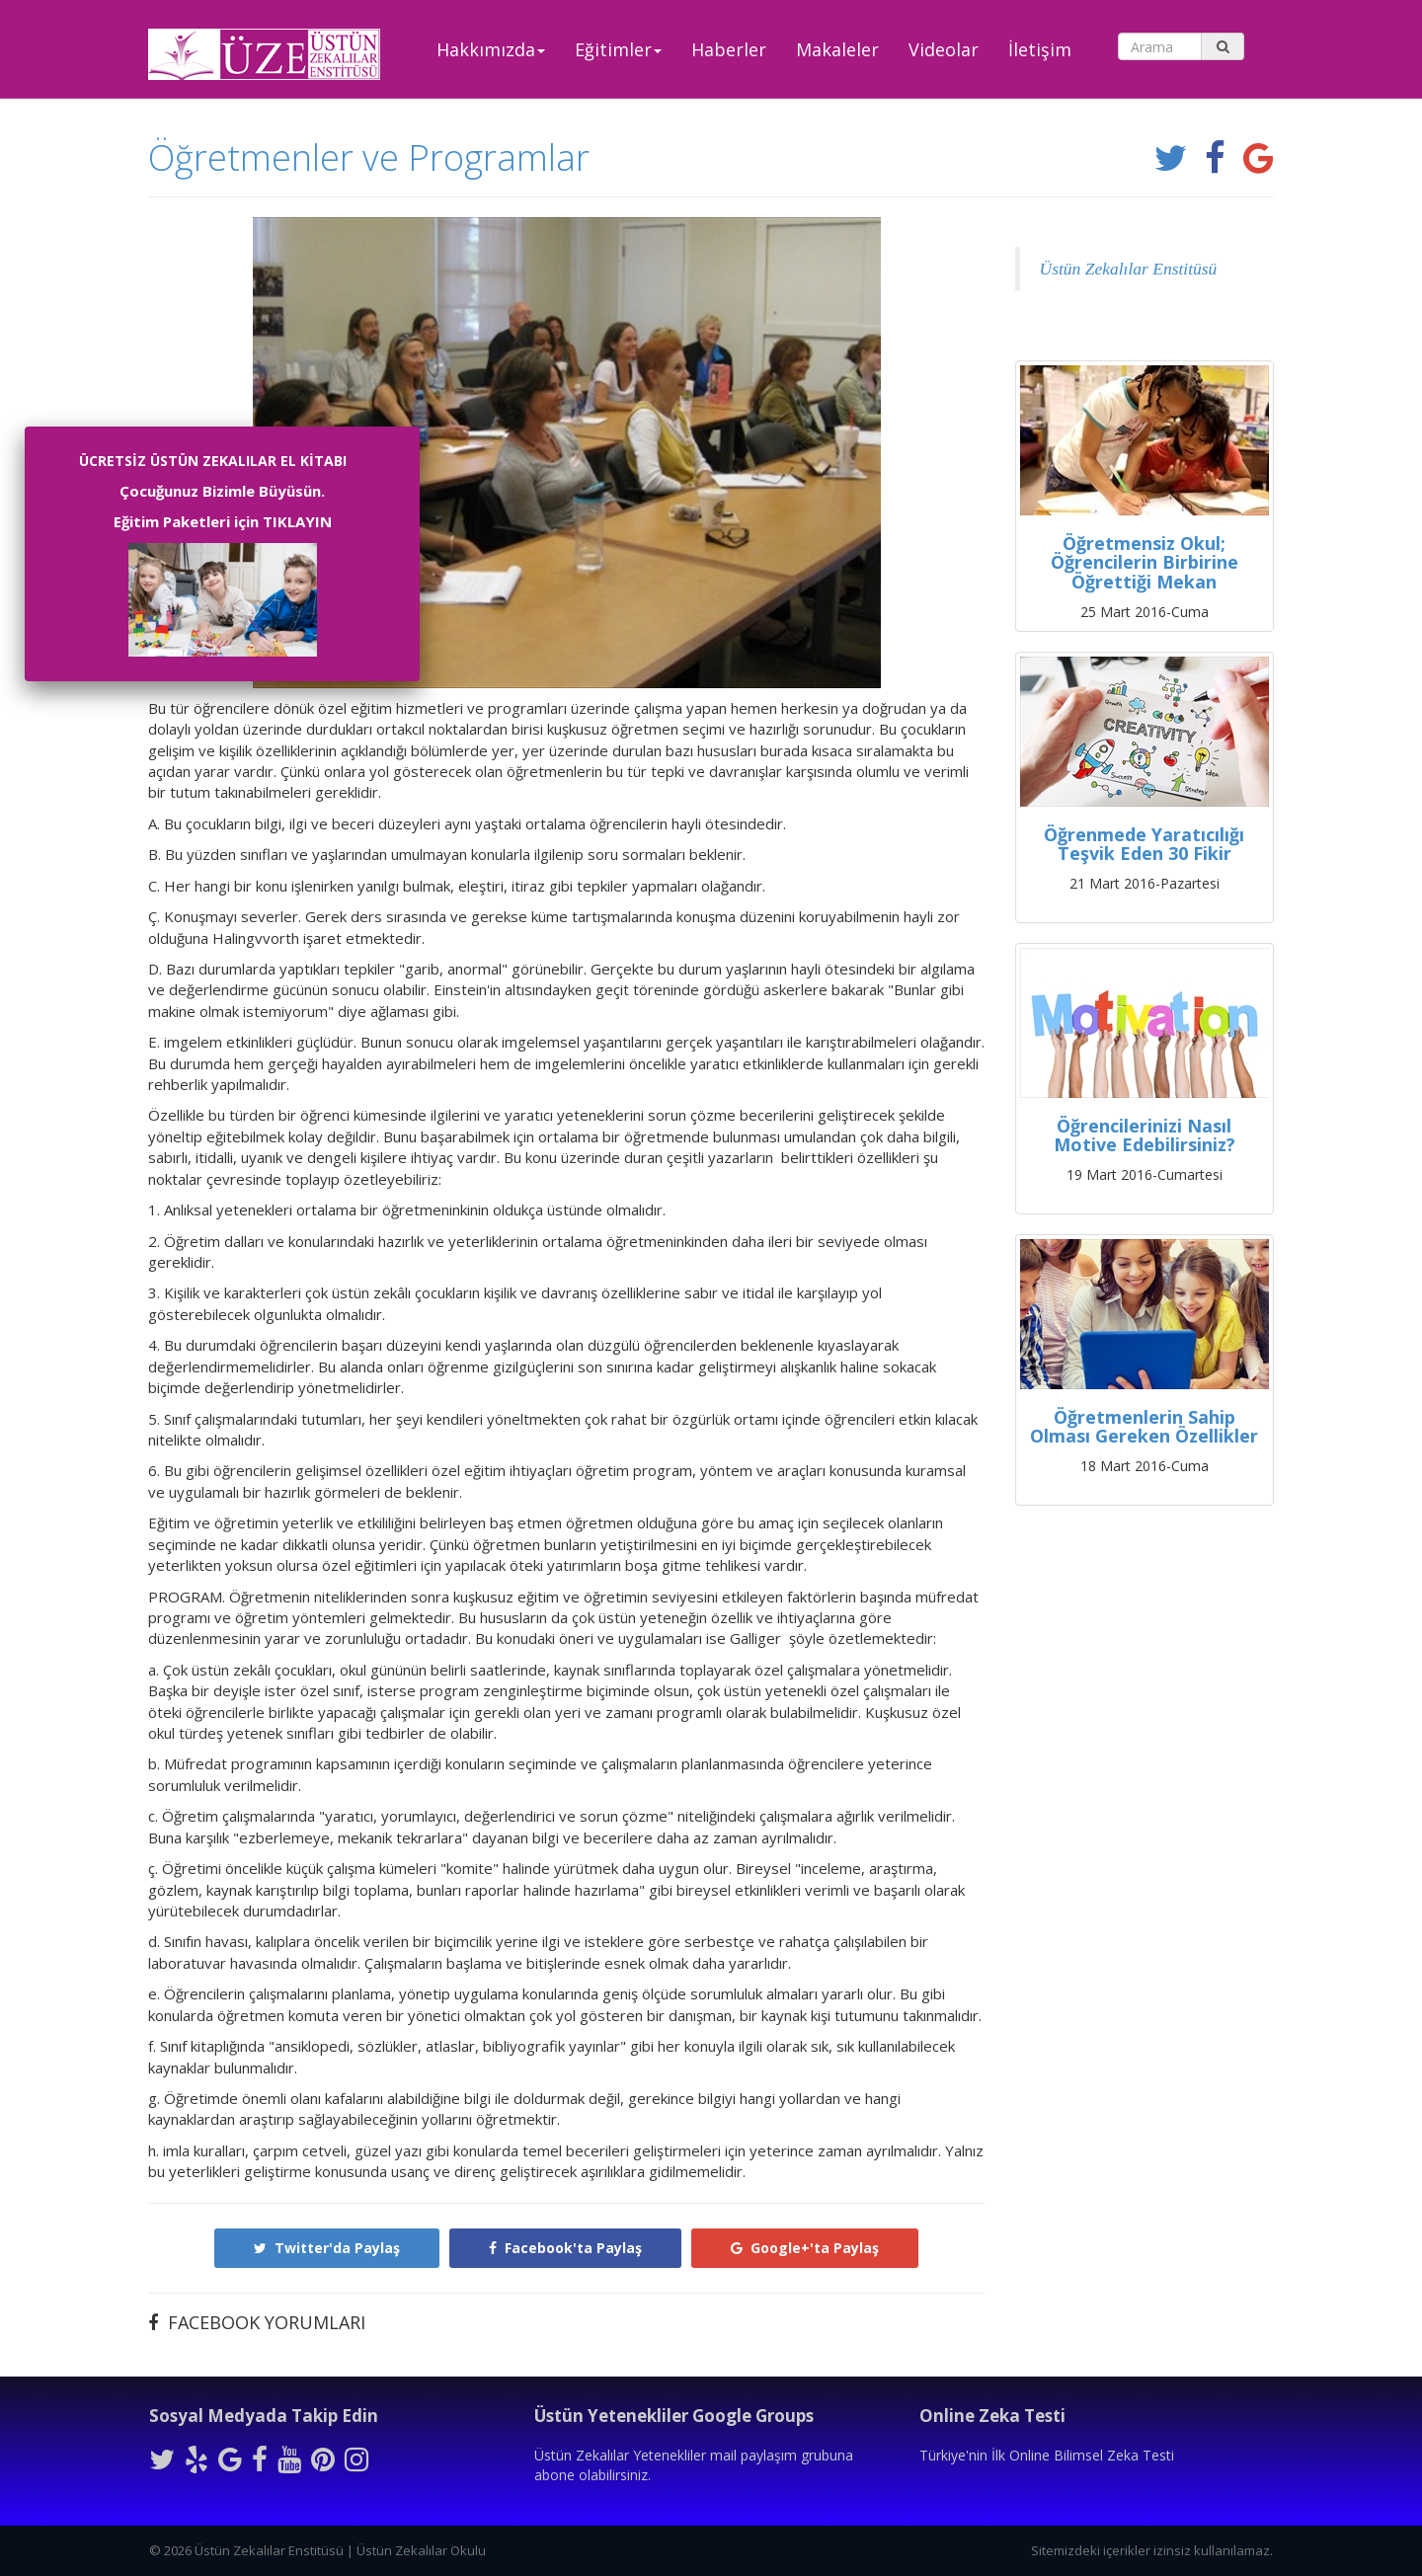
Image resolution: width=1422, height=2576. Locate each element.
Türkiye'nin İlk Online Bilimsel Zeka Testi (1046, 2455)
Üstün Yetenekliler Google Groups (674, 2415)
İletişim (1039, 49)
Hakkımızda (490, 49)
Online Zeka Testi (992, 2415)
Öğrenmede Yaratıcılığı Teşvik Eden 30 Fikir (1144, 844)
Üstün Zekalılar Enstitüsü (1129, 268)
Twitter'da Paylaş (327, 2247)
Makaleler (837, 49)
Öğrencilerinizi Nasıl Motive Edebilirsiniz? (1144, 1135)
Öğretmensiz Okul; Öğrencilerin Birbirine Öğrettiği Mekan (1144, 562)
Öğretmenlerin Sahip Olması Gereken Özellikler (1144, 1426)
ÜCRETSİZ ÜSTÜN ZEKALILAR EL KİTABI (213, 460)
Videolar (943, 49)
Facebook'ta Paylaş (565, 2247)
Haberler (728, 49)
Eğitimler (618, 49)
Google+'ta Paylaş (805, 2247)
